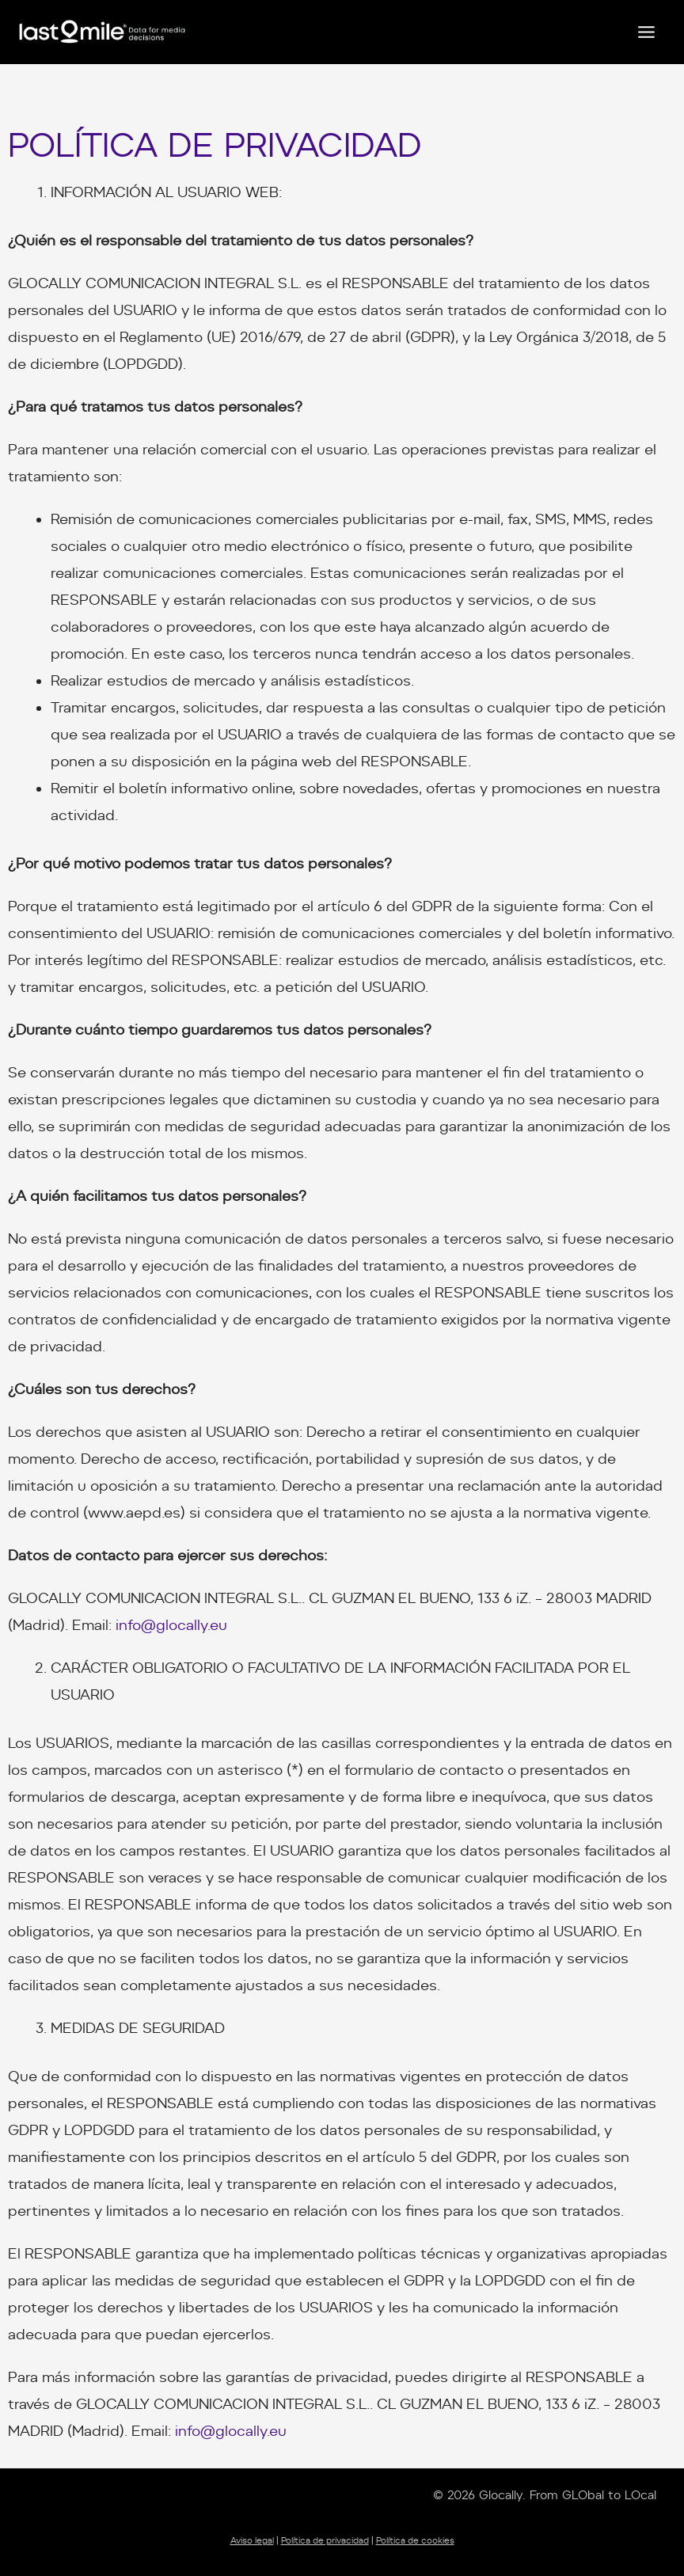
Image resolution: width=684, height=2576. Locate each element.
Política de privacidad (325, 2541)
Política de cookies (415, 2541)
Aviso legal (252, 2541)
